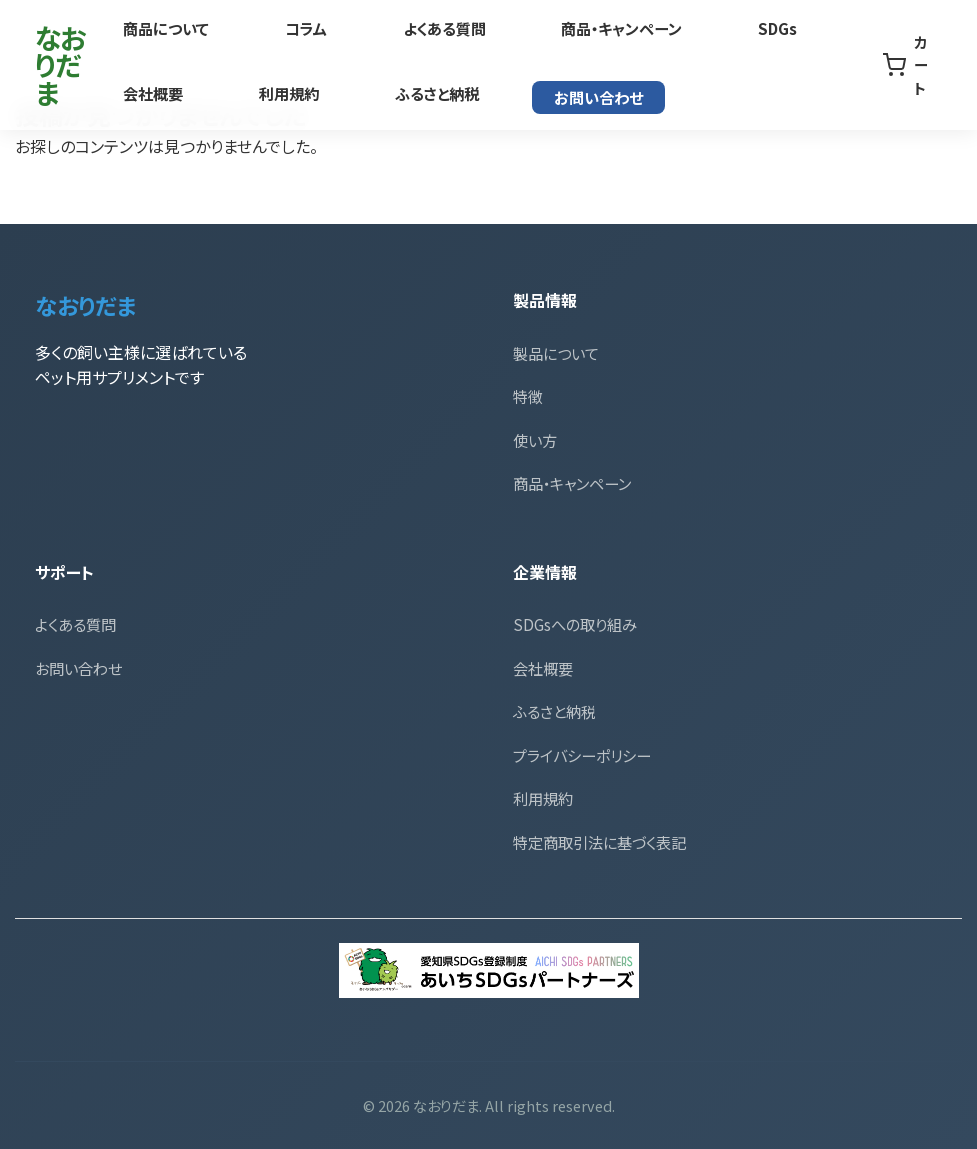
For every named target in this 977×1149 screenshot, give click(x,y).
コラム (282, 28)
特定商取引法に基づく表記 (599, 842)
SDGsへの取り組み (575, 624)
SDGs (684, 28)
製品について (556, 353)
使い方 (535, 440)
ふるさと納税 (278, 92)
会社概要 (788, 28)
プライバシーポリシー (582, 755)
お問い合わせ (416, 93)
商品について (165, 28)
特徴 (528, 396)
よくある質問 (397, 28)
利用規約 (153, 92)
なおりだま (70, 63)
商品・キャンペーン (550, 28)
